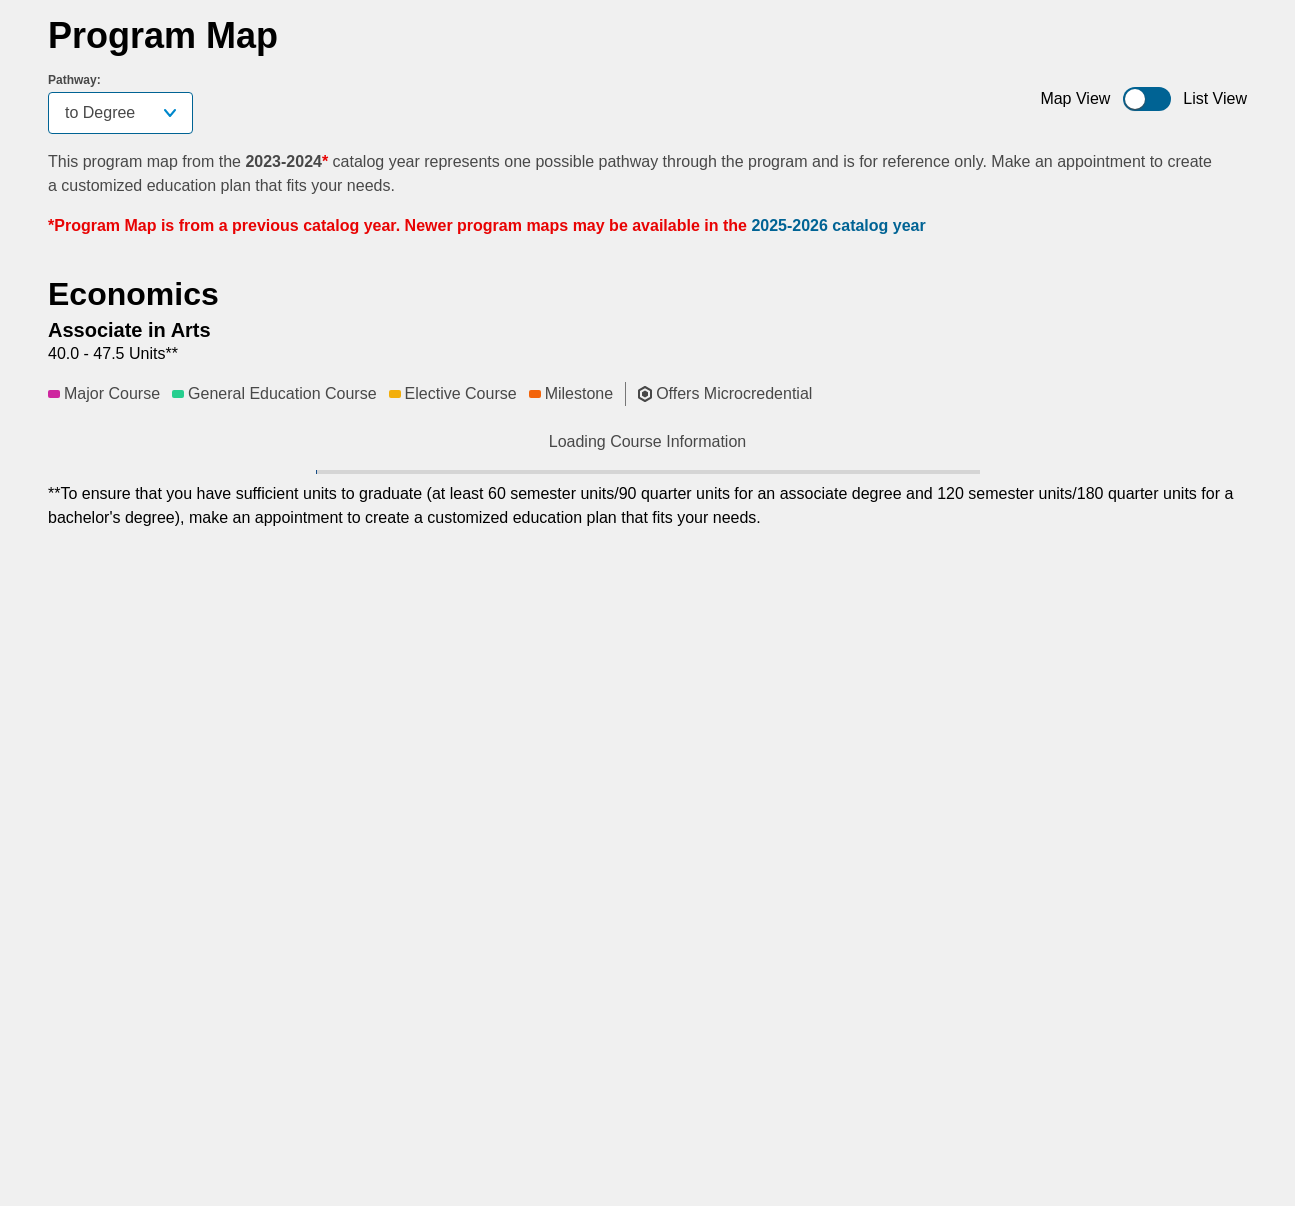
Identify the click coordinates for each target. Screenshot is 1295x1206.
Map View (1075, 98)
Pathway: (74, 80)
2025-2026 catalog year (838, 225)
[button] (320, 488)
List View (1215, 98)
